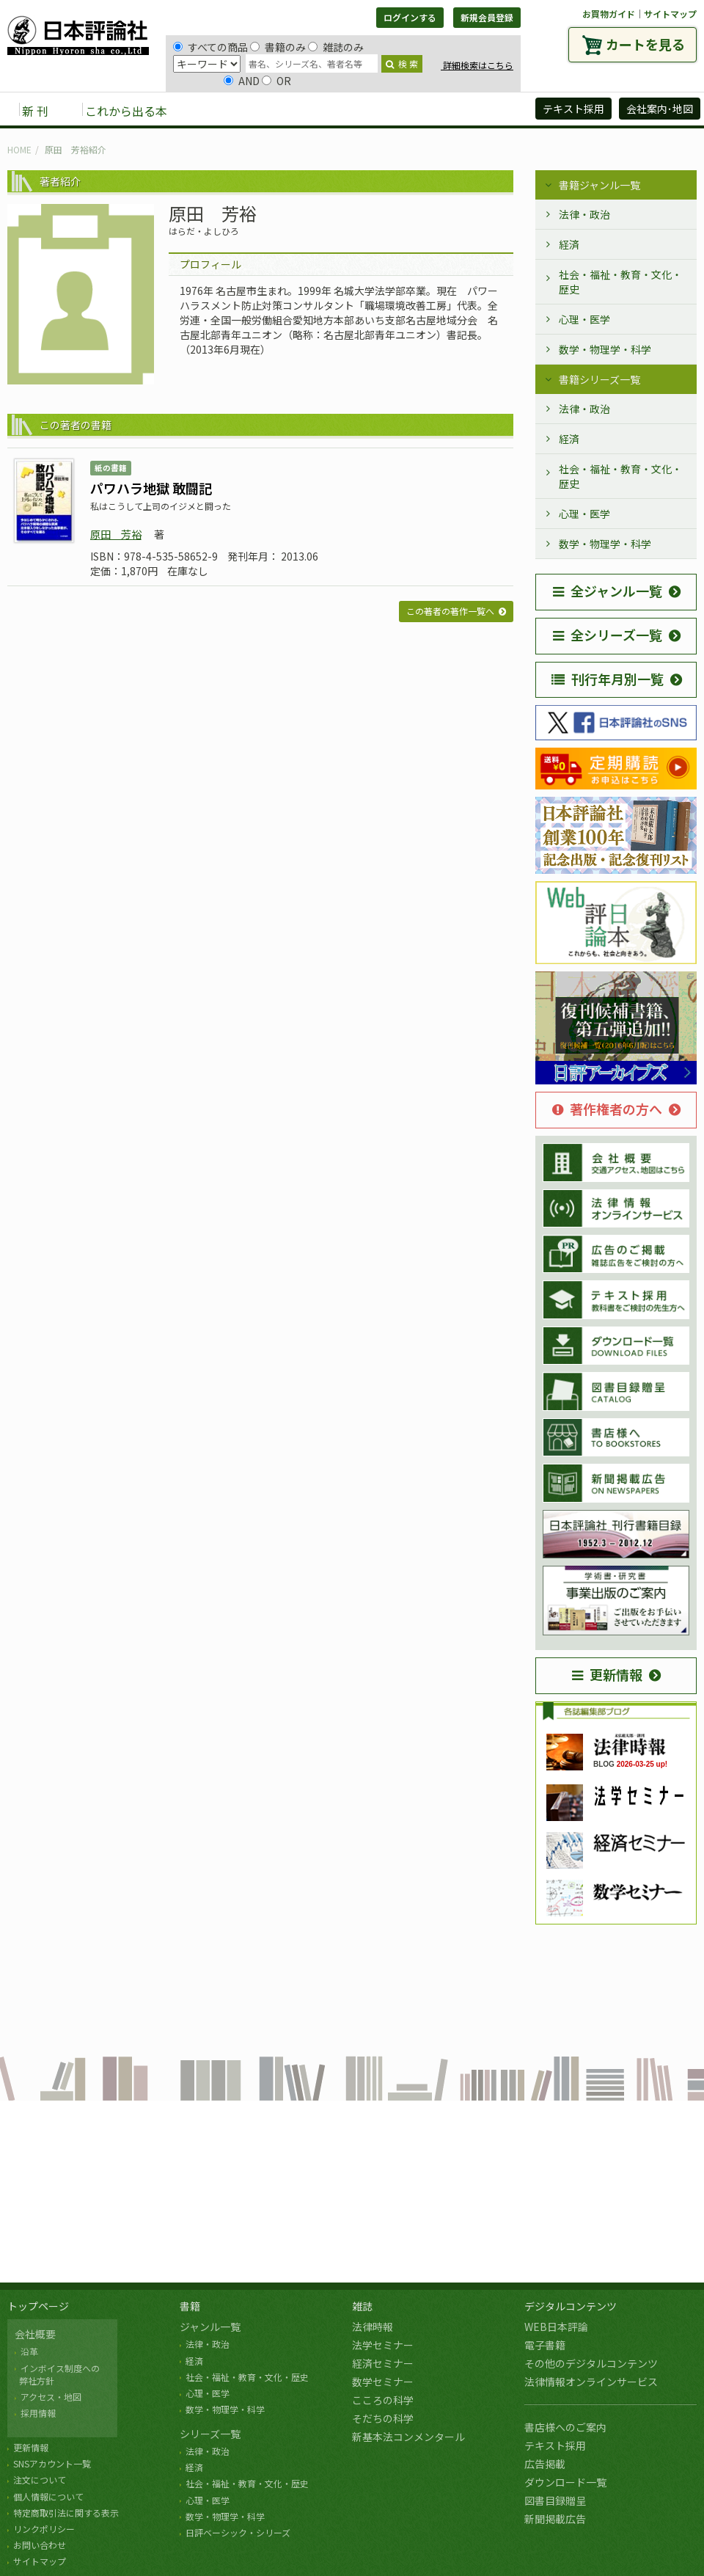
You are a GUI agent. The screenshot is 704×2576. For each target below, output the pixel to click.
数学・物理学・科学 (605, 349)
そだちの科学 (383, 2418)
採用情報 (38, 2413)
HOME (19, 149)
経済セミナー (383, 2363)
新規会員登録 (487, 17)
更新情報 (607, 1674)
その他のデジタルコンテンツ (591, 2363)
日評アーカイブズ (470, 110)
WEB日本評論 (556, 2326)
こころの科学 (383, 2400)
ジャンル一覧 (210, 2326)
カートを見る (645, 44)
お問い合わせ (39, 2545)
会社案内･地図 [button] (659, 108)
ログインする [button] (410, 17)
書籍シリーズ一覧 (599, 379)
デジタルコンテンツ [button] (351, 110)
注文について (39, 2479)
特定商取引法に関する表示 (66, 2512)
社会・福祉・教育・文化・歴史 (620, 281)
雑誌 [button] (262, 110)
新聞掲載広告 (555, 2518)
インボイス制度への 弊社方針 (57, 2374)
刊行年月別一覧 (607, 678)
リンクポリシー (44, 2528)
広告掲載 (544, 2463)
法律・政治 (584, 214)
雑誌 (362, 2306)
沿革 (29, 2351)
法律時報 (372, 2326)
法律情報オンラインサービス (591, 2381)
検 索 (402, 63)
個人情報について (48, 2496)
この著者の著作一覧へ (450, 611)
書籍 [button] (213, 110)
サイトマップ (670, 13)
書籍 (190, 2306)
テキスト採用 (555, 2445)
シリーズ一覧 (210, 2433)
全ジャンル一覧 (607, 590)
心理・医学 (584, 319)
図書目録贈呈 (555, 2500)
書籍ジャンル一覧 (599, 185)
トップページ (38, 2306)
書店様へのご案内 (565, 2427)
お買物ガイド (608, 13)
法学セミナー (383, 2345)
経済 (569, 244)
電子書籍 (544, 2345)
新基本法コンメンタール (408, 2436)
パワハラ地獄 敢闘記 (151, 487)
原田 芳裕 (116, 534)
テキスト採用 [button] (573, 108)
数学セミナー (383, 2381)
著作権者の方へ (607, 1108)
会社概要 (35, 2334)
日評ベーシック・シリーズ (238, 2532)
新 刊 (35, 111)
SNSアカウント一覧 (52, 2463)
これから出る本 (126, 111)
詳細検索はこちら (477, 65)
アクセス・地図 (51, 2396)
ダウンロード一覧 (565, 2482)
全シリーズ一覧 (607, 634)
